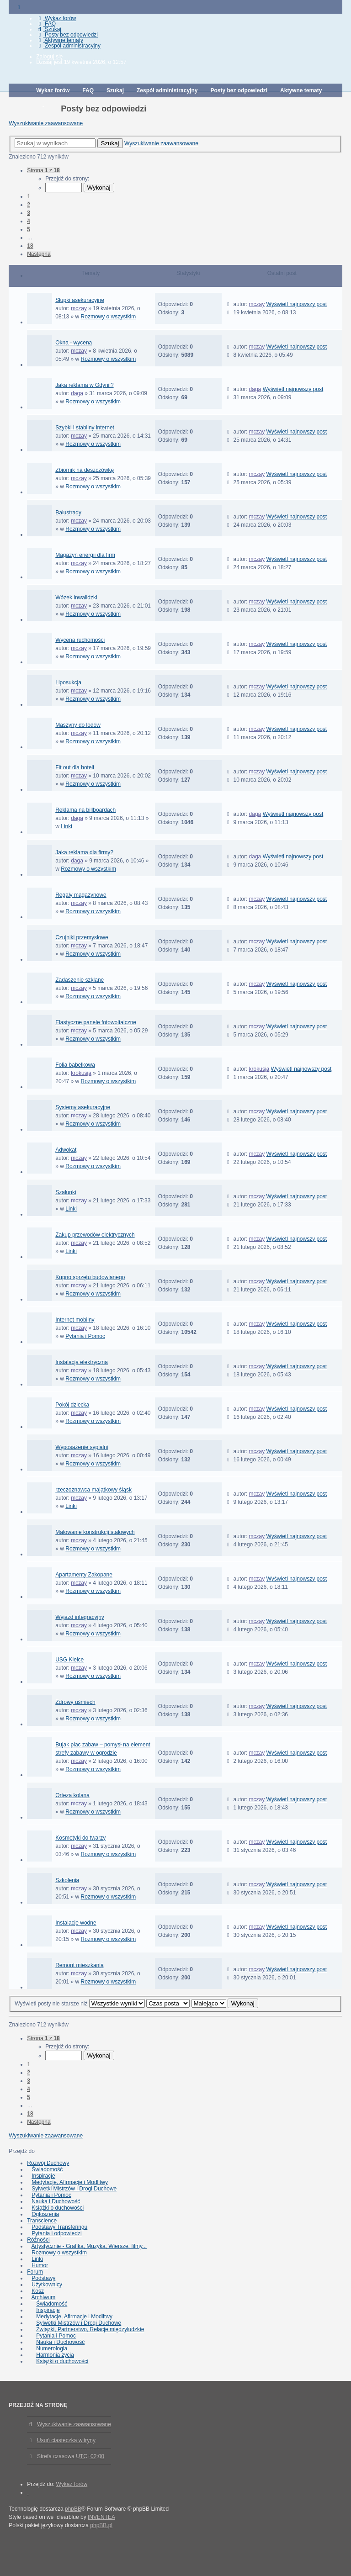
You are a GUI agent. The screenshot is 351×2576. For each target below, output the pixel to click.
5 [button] (28, 229)
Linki (66, 826)
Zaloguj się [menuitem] (49, 56)
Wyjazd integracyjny (79, 1617)
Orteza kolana (72, 1795)
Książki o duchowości (58, 2208)
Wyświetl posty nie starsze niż (80, 2003)
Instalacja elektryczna (81, 1362)
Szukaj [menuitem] (48, 29)
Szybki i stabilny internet (84, 427)
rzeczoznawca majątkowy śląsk (93, 1489)
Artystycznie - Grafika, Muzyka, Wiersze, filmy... (89, 2246)
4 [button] (28, 221)
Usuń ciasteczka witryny (66, 2440)
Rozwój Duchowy (48, 2163)
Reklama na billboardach (85, 810)
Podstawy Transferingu (59, 2227)
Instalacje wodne (75, 1923)
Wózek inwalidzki (76, 597)
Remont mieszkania (79, 1965)
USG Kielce (69, 1659)
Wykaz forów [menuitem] (56, 18)
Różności (38, 2240)
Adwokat (65, 1150)
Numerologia (51, 2348)
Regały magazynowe (80, 895)
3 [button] (28, 213)
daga (77, 393)
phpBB (73, 2509)
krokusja (81, 1073)
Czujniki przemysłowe (81, 937)
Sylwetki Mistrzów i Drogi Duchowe (74, 2188)
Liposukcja (68, 682)
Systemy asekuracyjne (82, 1107)
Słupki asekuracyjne (79, 300)
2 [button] (28, 204)
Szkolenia (67, 1880)
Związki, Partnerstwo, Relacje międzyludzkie (90, 2329)
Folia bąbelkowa (75, 1065)
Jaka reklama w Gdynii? (84, 385)
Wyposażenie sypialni (81, 1447)
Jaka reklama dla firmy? (84, 852)
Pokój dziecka (72, 1405)
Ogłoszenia (45, 2214)
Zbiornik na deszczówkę (84, 470)
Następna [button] (38, 254)
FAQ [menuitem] (46, 24)
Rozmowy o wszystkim (108, 316)
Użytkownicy (47, 2284)
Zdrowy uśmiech (75, 1702)
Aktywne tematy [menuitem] (59, 40)
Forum (35, 2272)
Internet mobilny (74, 1320)
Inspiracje (43, 2176)
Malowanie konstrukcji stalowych (94, 1532)
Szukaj (110, 143)
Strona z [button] (43, 170)
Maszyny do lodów (78, 725)
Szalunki (65, 1192)
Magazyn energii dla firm (85, 555)
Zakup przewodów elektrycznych (94, 1235)
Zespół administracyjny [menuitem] (68, 45)
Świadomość (47, 2169)
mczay (79, 308)
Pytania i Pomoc (85, 1336)
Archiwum (44, 2297)
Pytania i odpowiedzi (56, 2233)
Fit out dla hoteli (74, 767)
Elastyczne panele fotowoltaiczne (95, 1022)
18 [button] (30, 246)
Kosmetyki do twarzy (80, 1838)
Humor (40, 2265)
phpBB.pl (101, 2525)
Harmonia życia (55, 2355)
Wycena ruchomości (80, 640)
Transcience (42, 2220)
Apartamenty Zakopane (83, 1574)
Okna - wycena (73, 342)
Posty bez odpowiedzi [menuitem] (67, 35)
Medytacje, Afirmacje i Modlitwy (70, 2182)
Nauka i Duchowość (56, 2201)
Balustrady (68, 512)
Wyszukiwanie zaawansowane (46, 123)
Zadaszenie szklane (79, 980)
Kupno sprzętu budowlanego (90, 1277)
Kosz (38, 2291)
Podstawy (43, 2278)
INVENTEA (101, 2517)
